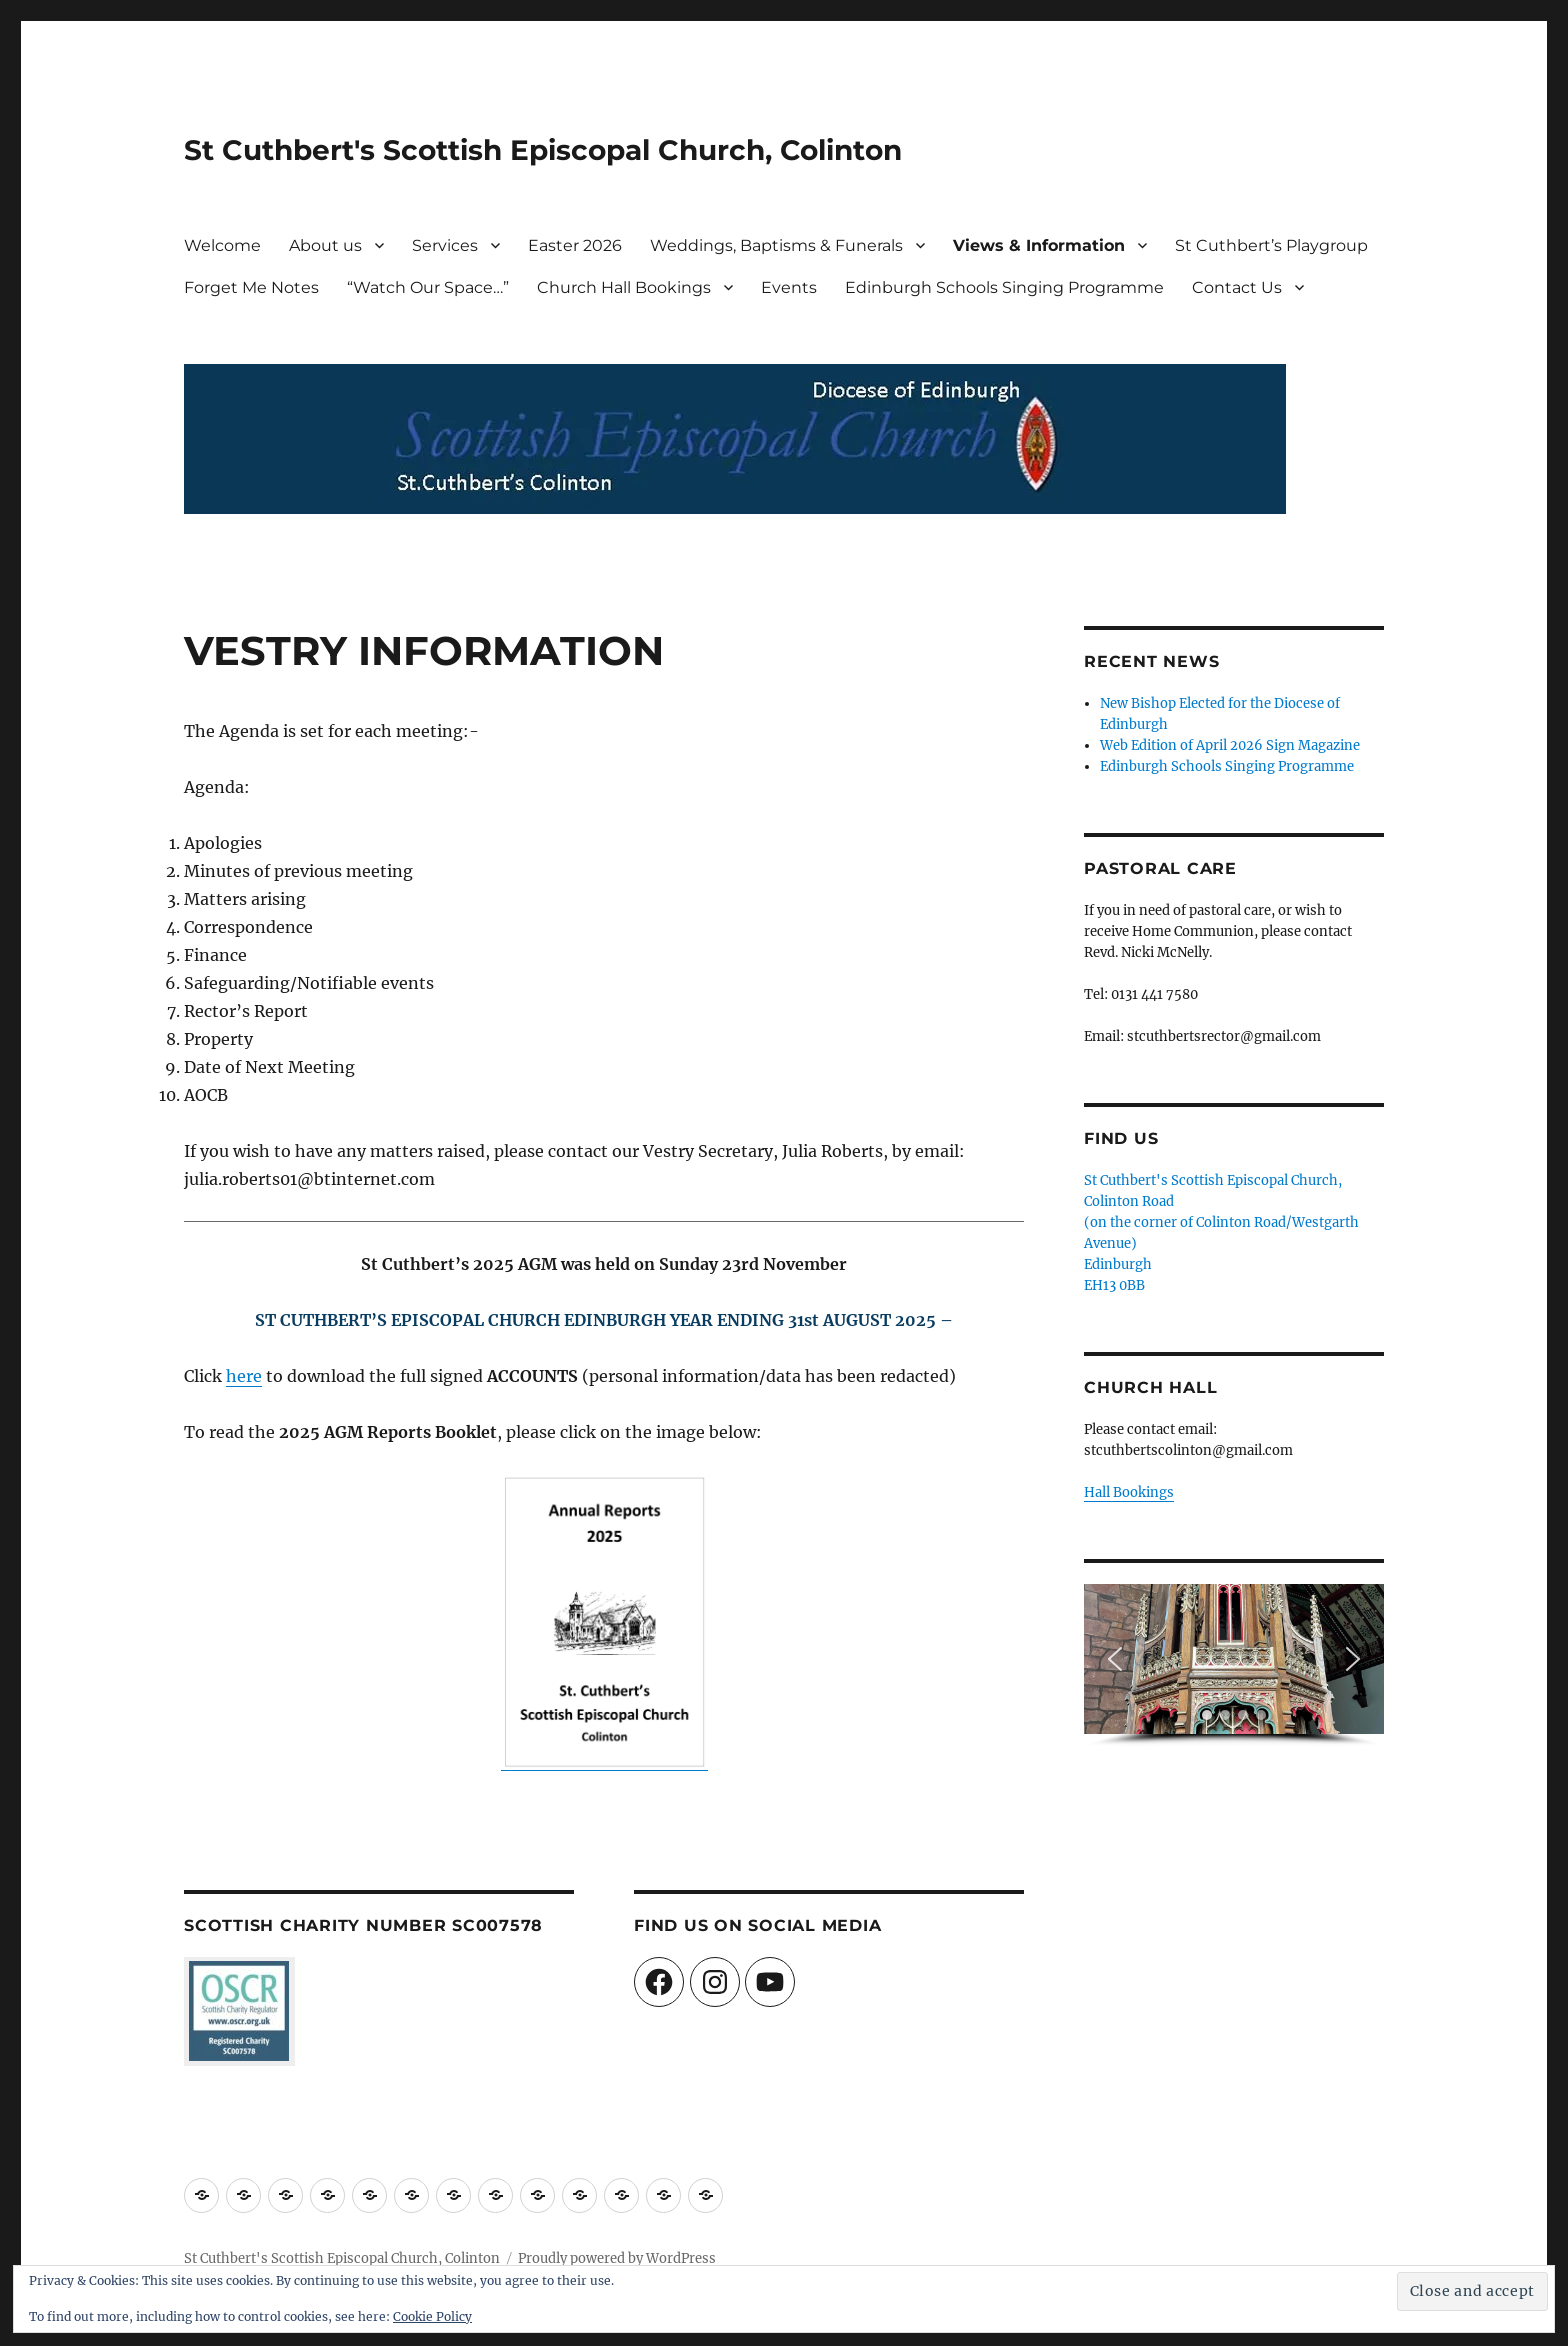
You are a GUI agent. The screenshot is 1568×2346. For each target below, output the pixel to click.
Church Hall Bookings (624, 287)
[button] (1115, 1659)
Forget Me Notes (251, 287)
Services (445, 245)
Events (789, 287)
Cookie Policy (432, 2316)
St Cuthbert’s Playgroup (1271, 245)
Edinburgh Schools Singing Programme (1004, 287)
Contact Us (1237, 287)
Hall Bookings (1129, 1492)
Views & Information (1039, 245)
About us (325, 245)
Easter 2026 (575, 245)
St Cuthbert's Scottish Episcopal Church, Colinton (543, 150)
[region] (1234, 1665)
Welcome (222, 245)
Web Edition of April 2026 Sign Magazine (1230, 745)
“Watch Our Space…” (428, 287)
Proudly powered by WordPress (617, 2258)
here (244, 1376)
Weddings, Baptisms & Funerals (776, 245)
